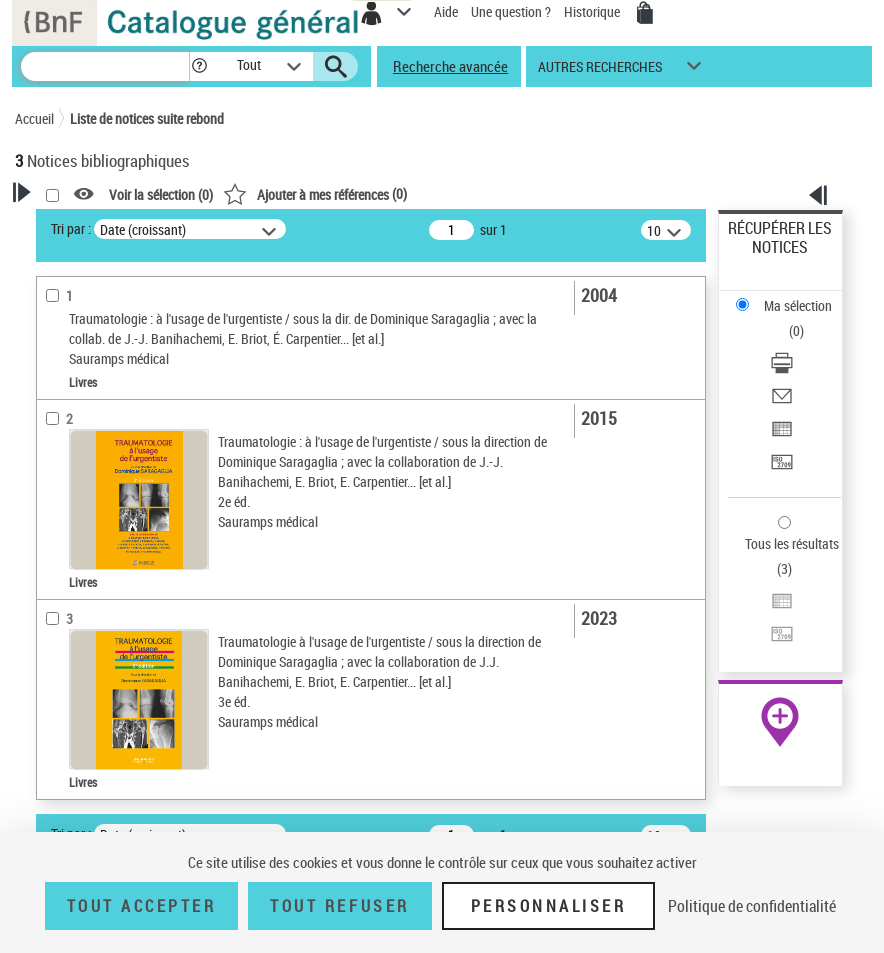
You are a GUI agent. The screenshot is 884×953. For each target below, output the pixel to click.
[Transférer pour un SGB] (782, 468)
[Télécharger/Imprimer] (782, 369)
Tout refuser (339, 906)
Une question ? (511, 11)
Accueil (34, 118)
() (315, 193)
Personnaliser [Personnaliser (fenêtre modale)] (549, 906)
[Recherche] (105, 66)
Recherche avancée (450, 66)
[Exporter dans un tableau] (782, 435)
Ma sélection (798, 305)
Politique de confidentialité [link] (752, 906)
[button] (199, 66)
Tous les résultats (792, 543)
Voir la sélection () (161, 194)
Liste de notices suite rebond (147, 118)
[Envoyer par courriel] (782, 402)
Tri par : (71, 228)
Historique (593, 11)
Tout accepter (142, 906)
